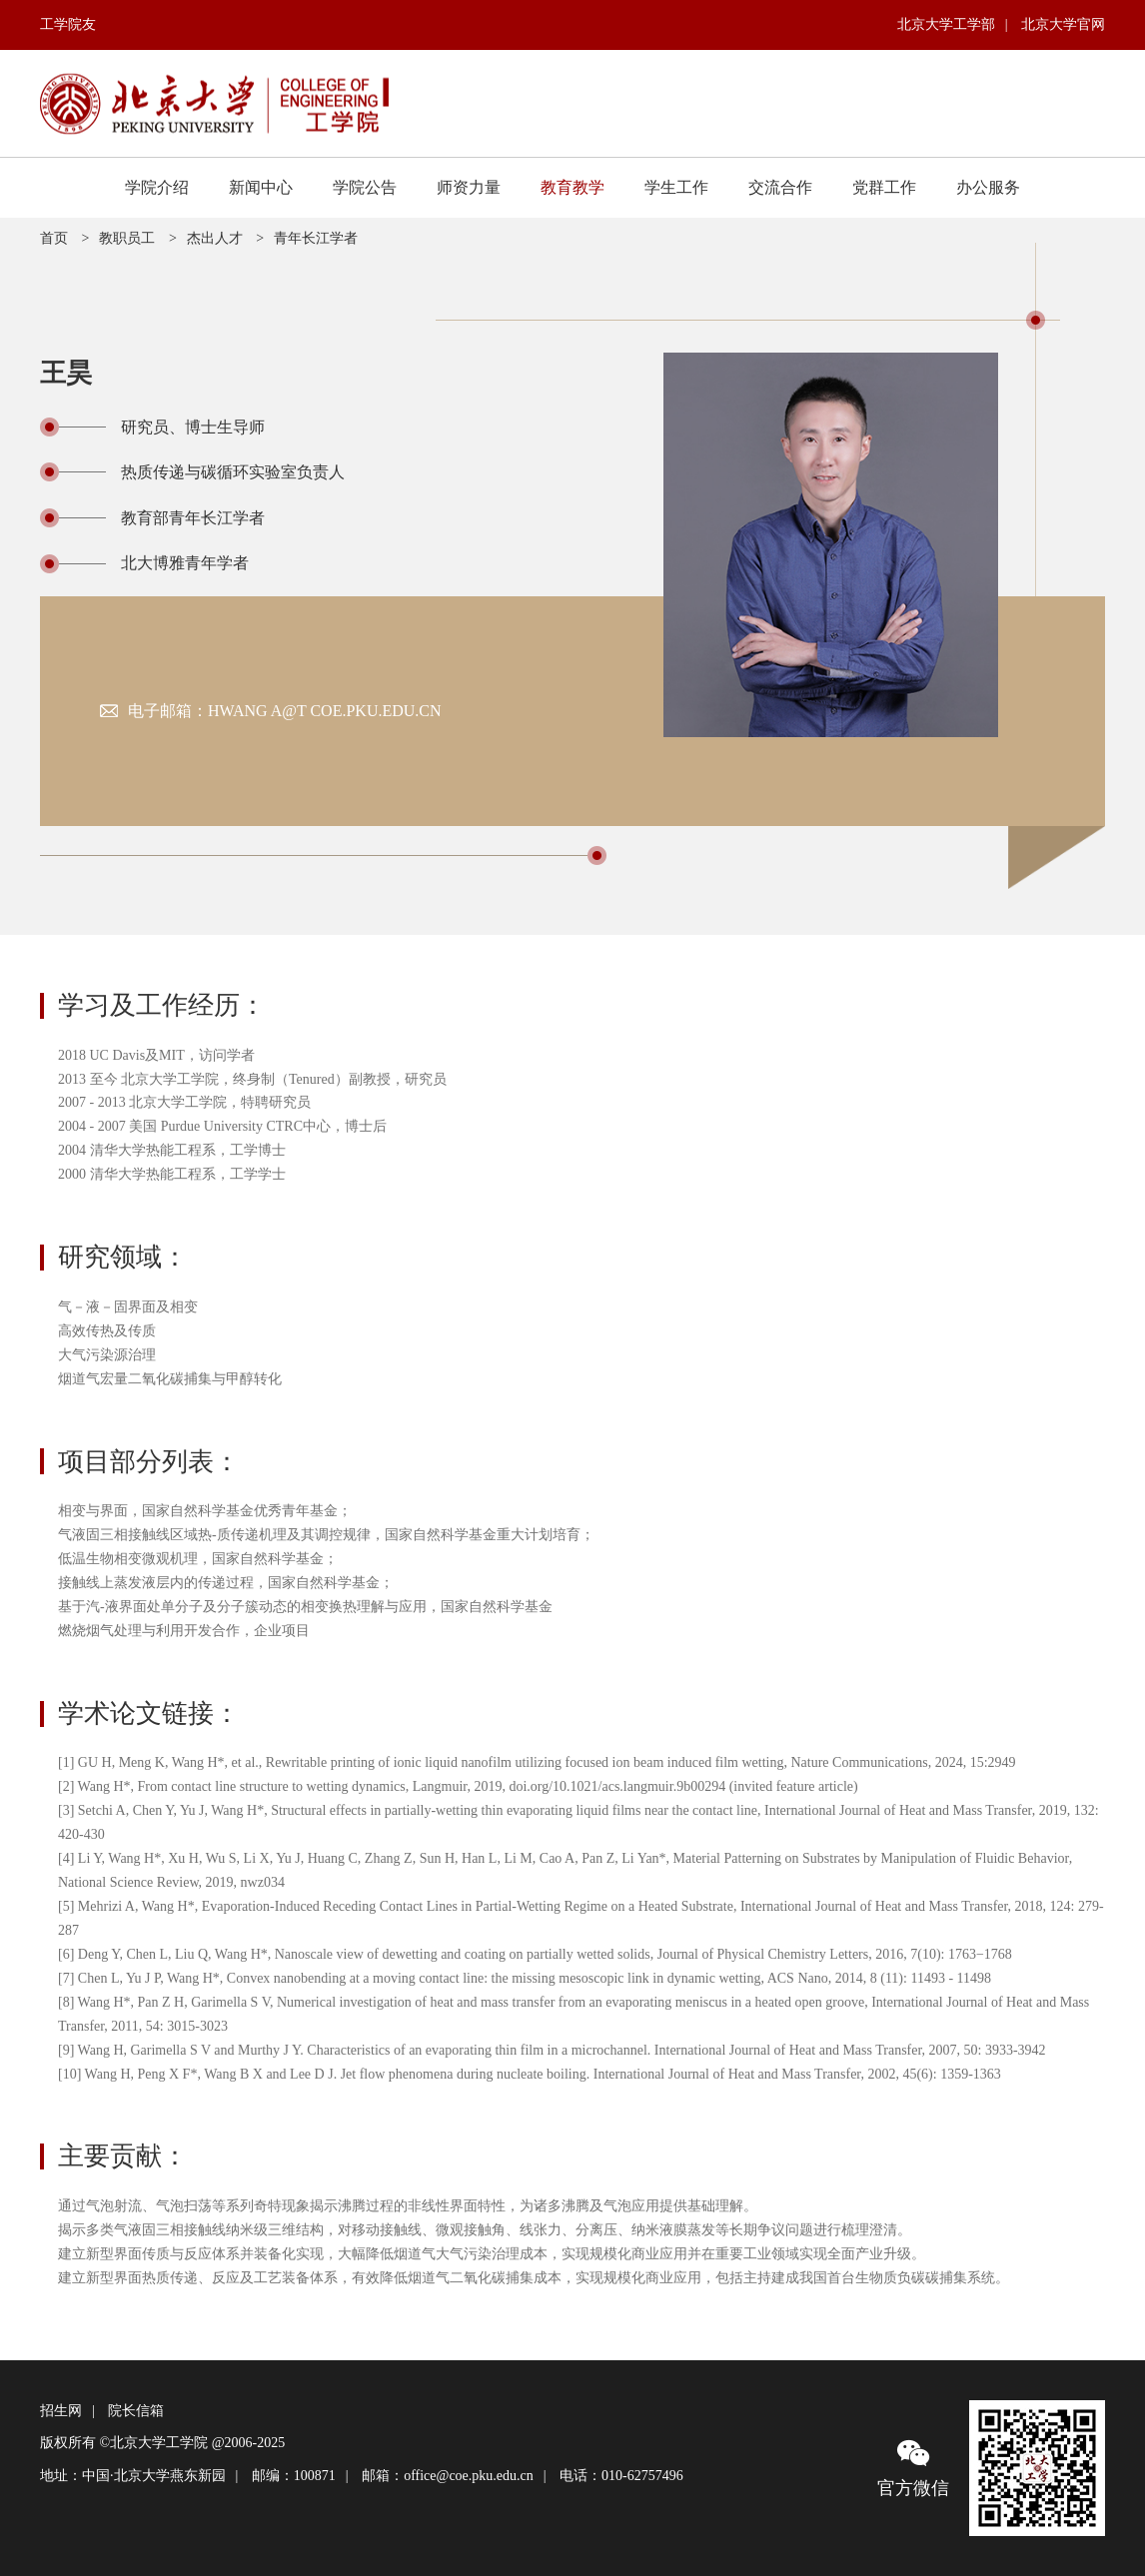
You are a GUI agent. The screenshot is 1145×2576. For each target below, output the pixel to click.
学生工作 (676, 187)
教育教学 (572, 187)
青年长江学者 (316, 238)
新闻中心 (261, 187)
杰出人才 (215, 238)
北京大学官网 (1063, 24)
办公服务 (988, 187)
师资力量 (469, 187)
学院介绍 (157, 187)
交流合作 (780, 187)
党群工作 (884, 187)
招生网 (61, 2410)
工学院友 (68, 24)
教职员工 (127, 238)
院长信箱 (136, 2410)
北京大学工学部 (946, 24)
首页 (54, 238)
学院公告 (365, 187)
